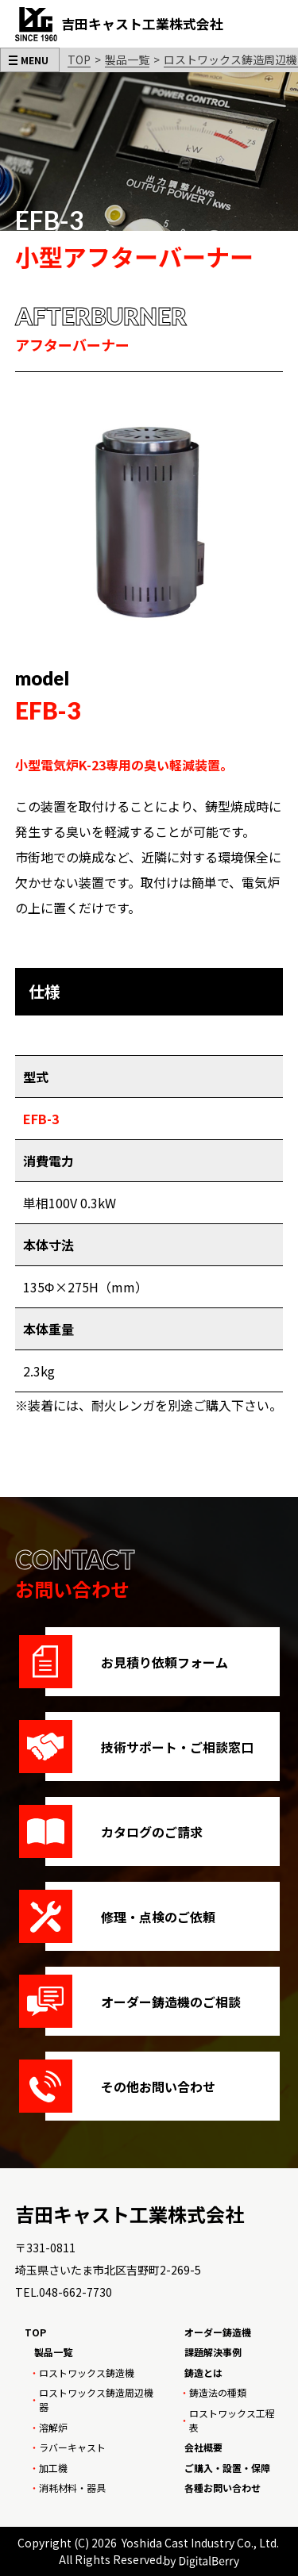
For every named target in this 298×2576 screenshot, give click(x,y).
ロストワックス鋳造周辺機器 (96, 2399)
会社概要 (203, 2447)
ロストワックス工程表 (232, 2420)
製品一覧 (127, 59)
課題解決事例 (213, 2352)
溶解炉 (53, 2427)
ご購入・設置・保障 (227, 2467)
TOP (79, 59)
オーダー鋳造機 (217, 2332)
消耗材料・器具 (72, 2487)
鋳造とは (203, 2372)
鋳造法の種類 (217, 2392)
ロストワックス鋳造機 (86, 2372)
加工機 (53, 2467)
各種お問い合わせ (222, 2487)
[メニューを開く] (30, 60)
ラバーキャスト (72, 2447)
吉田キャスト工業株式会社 (129, 2214)
